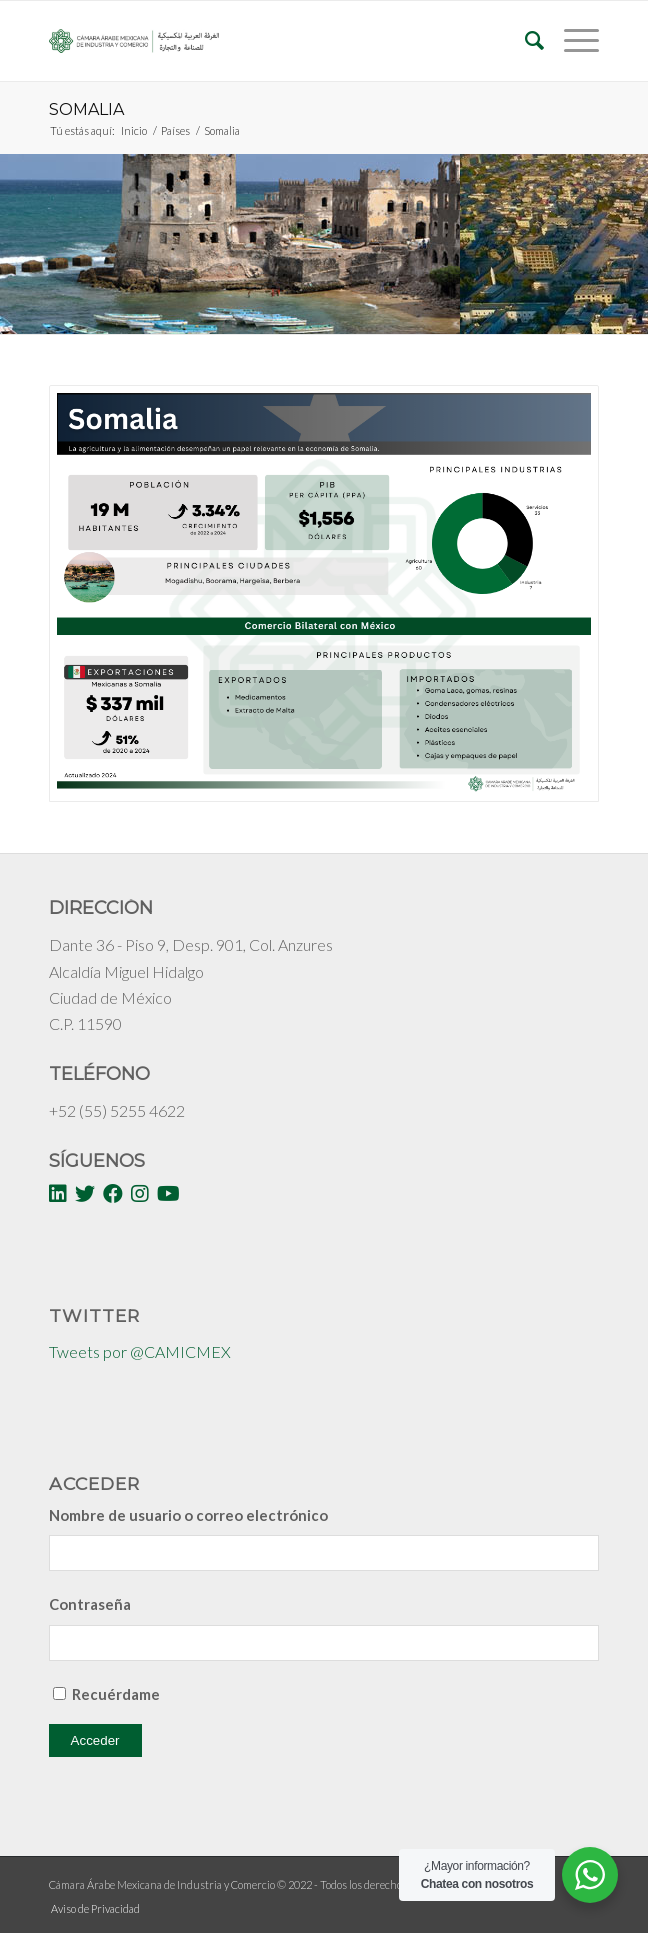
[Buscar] (524, 41)
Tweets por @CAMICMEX (140, 1351)
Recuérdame (116, 1694)
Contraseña (90, 1604)
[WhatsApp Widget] (590, 1875)
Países (175, 130)
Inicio (134, 130)
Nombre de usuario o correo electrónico (188, 1515)
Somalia (86, 109)
